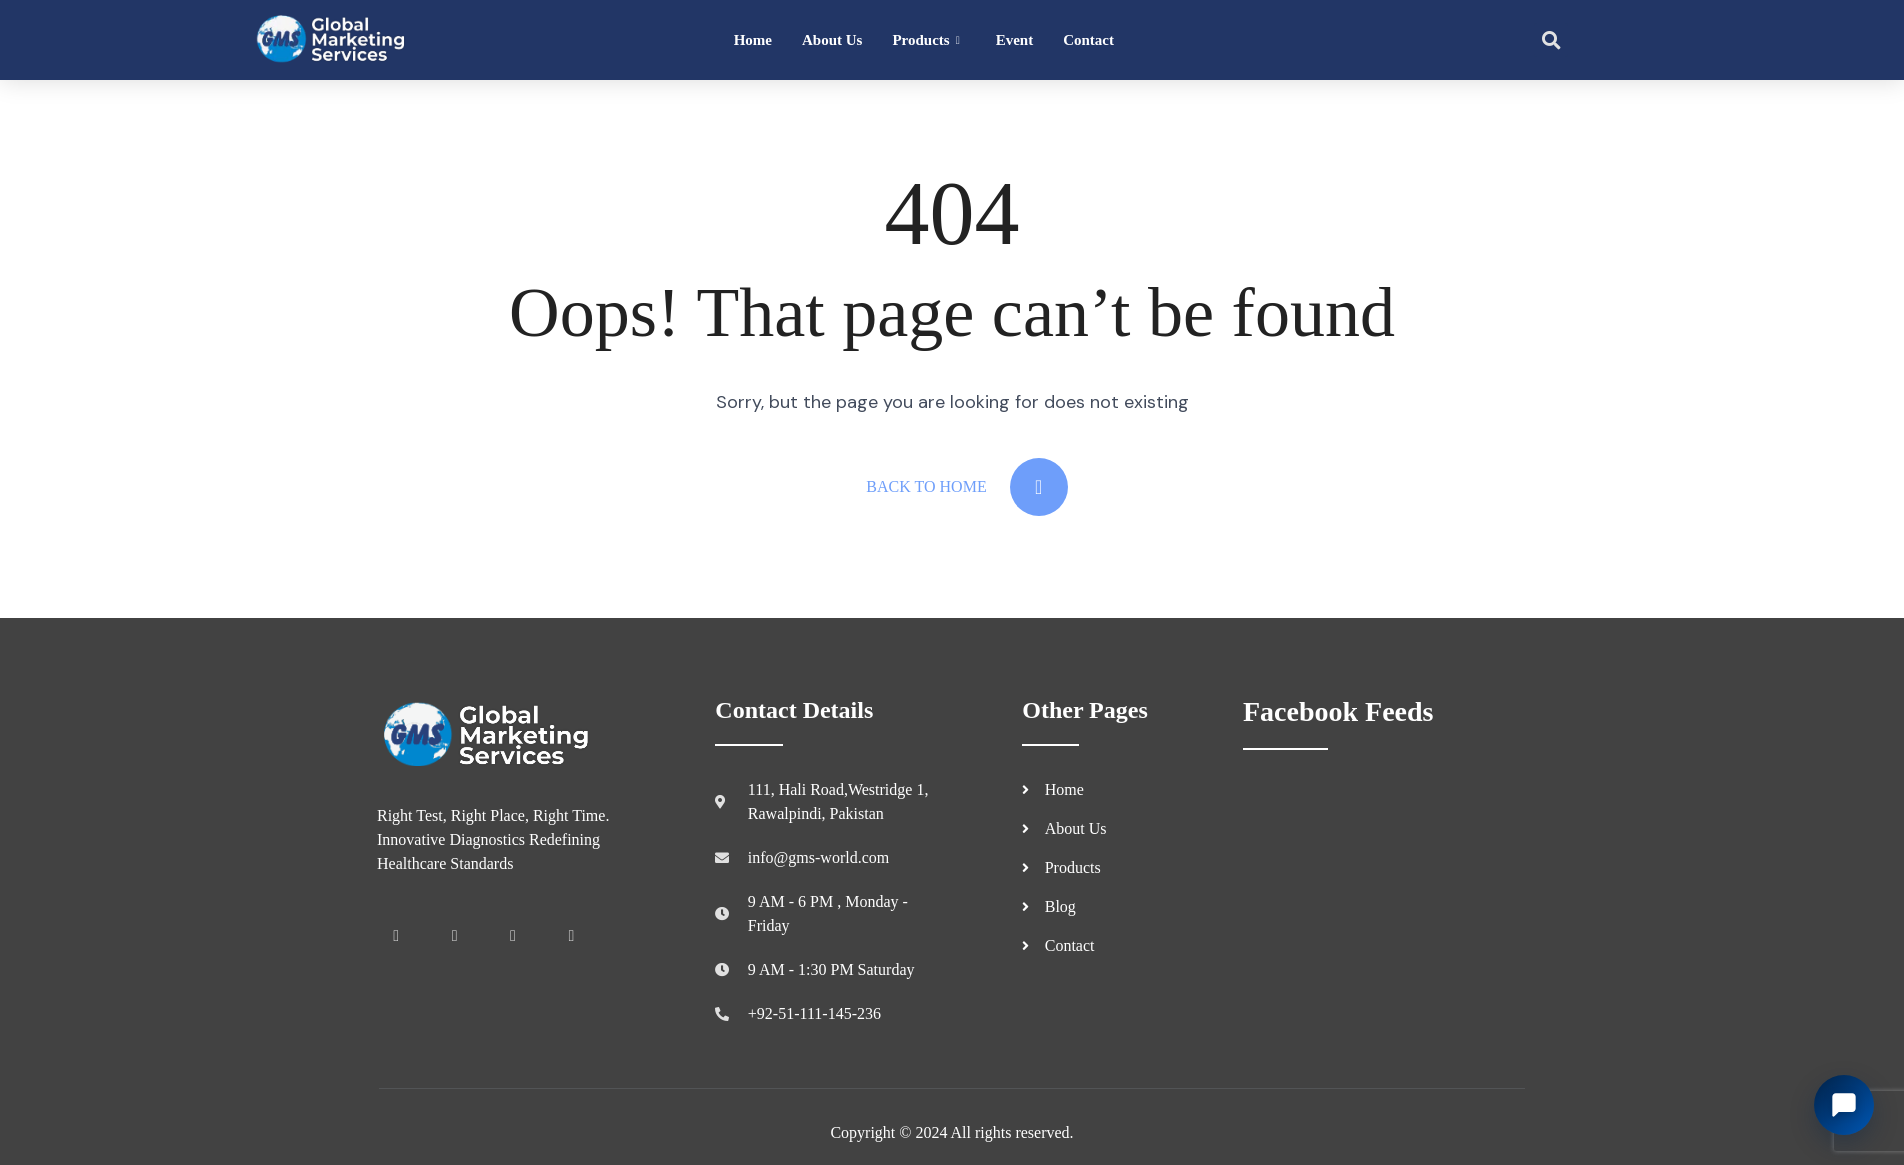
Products (925, 40)
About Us (832, 40)
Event (1015, 40)
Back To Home (966, 487)
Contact (1088, 40)
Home (753, 40)
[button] (1551, 40)
